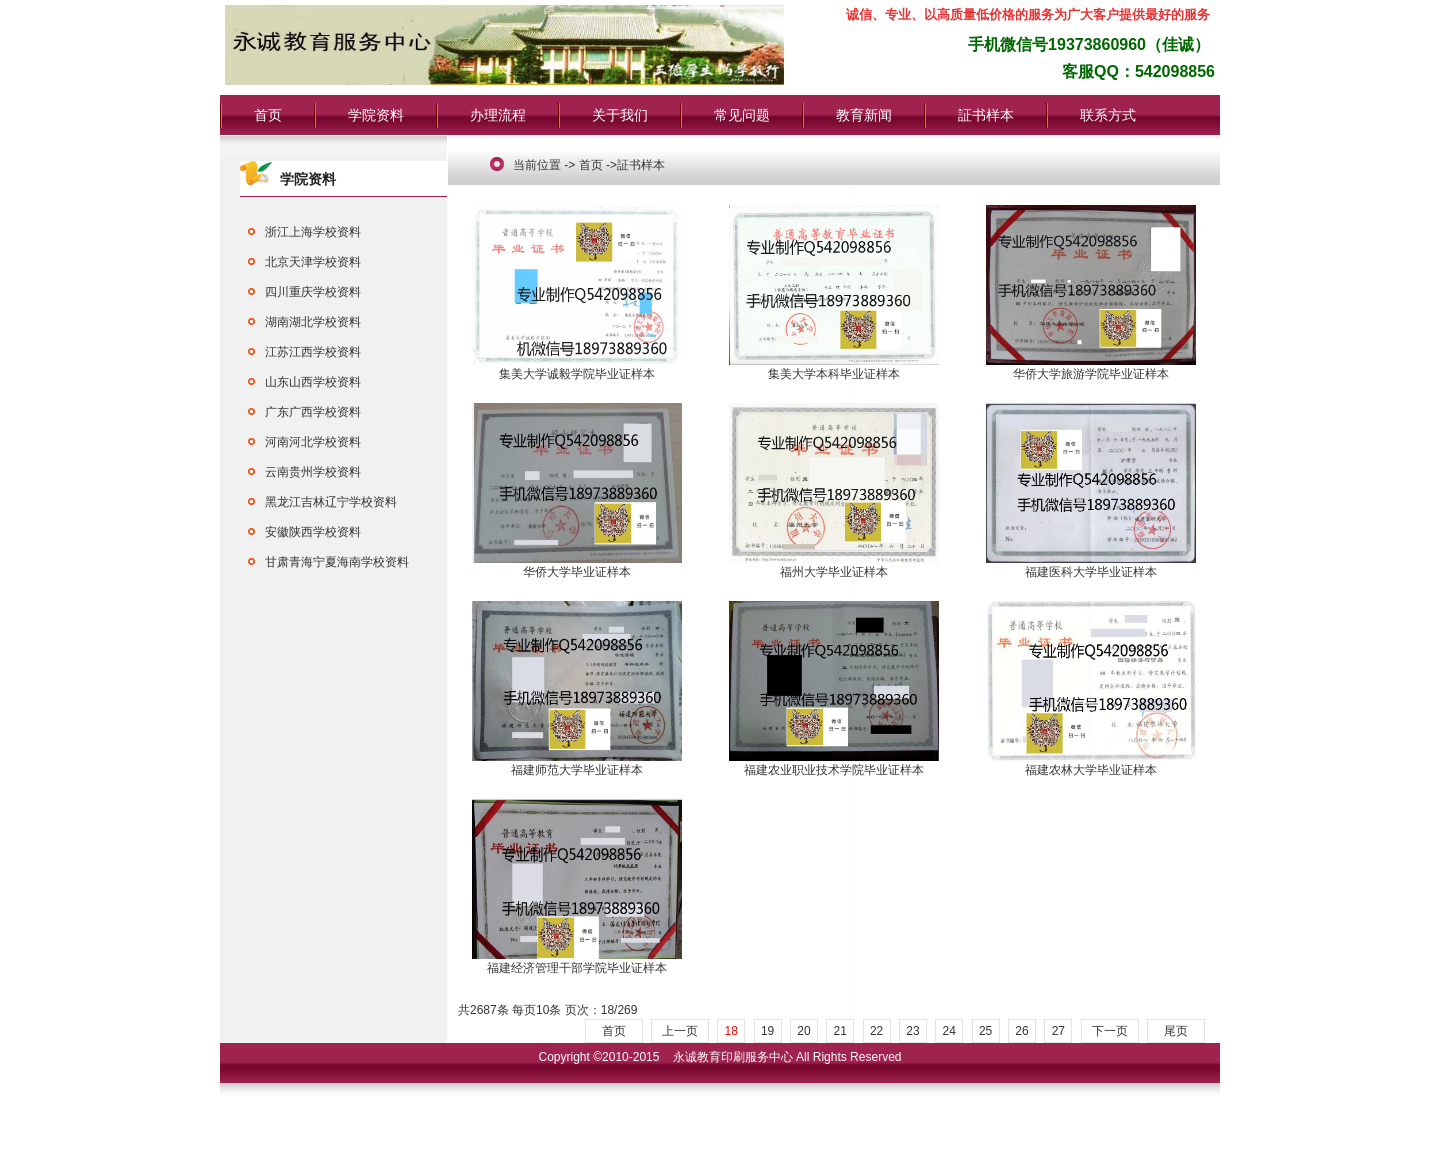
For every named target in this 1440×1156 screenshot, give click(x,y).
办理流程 (498, 115)
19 (767, 1031)
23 (912, 1031)
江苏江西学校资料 (313, 352)
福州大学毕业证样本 (834, 565)
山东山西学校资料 (313, 382)
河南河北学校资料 (313, 442)
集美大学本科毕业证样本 (834, 367)
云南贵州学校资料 (313, 472)
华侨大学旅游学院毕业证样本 (1091, 367)
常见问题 (742, 115)
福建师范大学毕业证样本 (577, 763)
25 (985, 1031)
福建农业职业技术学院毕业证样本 (834, 763)
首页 (268, 115)
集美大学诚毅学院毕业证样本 (577, 367)
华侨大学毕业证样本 (577, 565)
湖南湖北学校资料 (313, 322)
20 (803, 1031)
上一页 (680, 1031)
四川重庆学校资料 (313, 292)
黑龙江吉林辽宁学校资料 (331, 502)
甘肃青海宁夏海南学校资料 (337, 562)
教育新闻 (864, 115)
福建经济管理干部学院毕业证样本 (577, 961)
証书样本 (986, 115)
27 (1058, 1031)
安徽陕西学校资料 (313, 532)
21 (840, 1031)
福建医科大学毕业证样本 (1091, 565)
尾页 (1176, 1031)
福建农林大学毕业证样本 (1091, 763)
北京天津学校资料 (313, 262)
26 (1021, 1031)
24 (949, 1031)
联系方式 (1108, 115)
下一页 (1110, 1031)
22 (876, 1031)
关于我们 (620, 115)
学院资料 (376, 115)
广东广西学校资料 (313, 412)
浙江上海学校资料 (313, 232)
